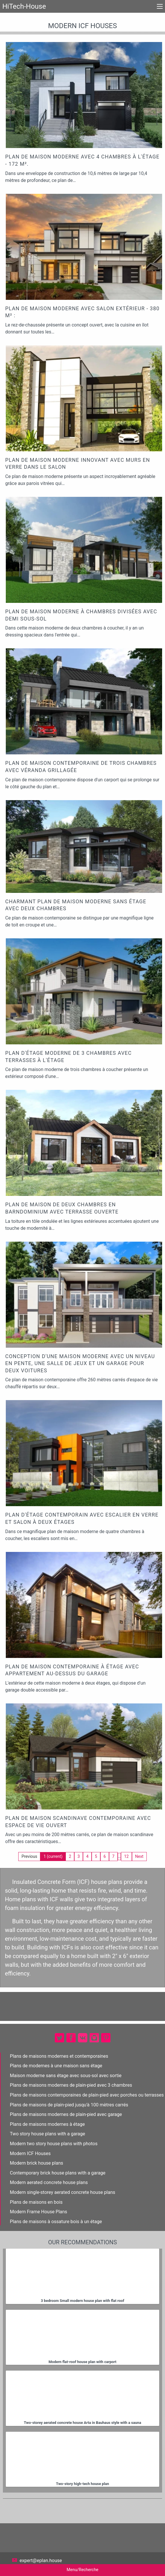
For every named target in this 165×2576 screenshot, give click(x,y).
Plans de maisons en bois (36, 2202)
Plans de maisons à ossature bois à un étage (56, 2221)
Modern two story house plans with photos (53, 2143)
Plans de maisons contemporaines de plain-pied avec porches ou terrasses (87, 2095)
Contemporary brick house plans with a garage (58, 2173)
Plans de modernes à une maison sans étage (56, 2065)
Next (139, 1856)
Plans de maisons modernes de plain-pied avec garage (66, 2114)
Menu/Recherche (82, 2569)
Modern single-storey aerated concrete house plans (62, 2192)
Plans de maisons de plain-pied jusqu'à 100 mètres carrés (69, 2105)
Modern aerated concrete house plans (49, 2182)
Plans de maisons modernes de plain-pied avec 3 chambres (71, 2085)
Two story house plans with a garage (47, 2134)
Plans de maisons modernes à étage (47, 2124)
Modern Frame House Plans (38, 2211)
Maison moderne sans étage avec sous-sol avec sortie (66, 2075)
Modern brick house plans (36, 2163)
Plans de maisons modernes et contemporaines (59, 2056)
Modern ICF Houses (30, 2153)
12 (126, 1856)
